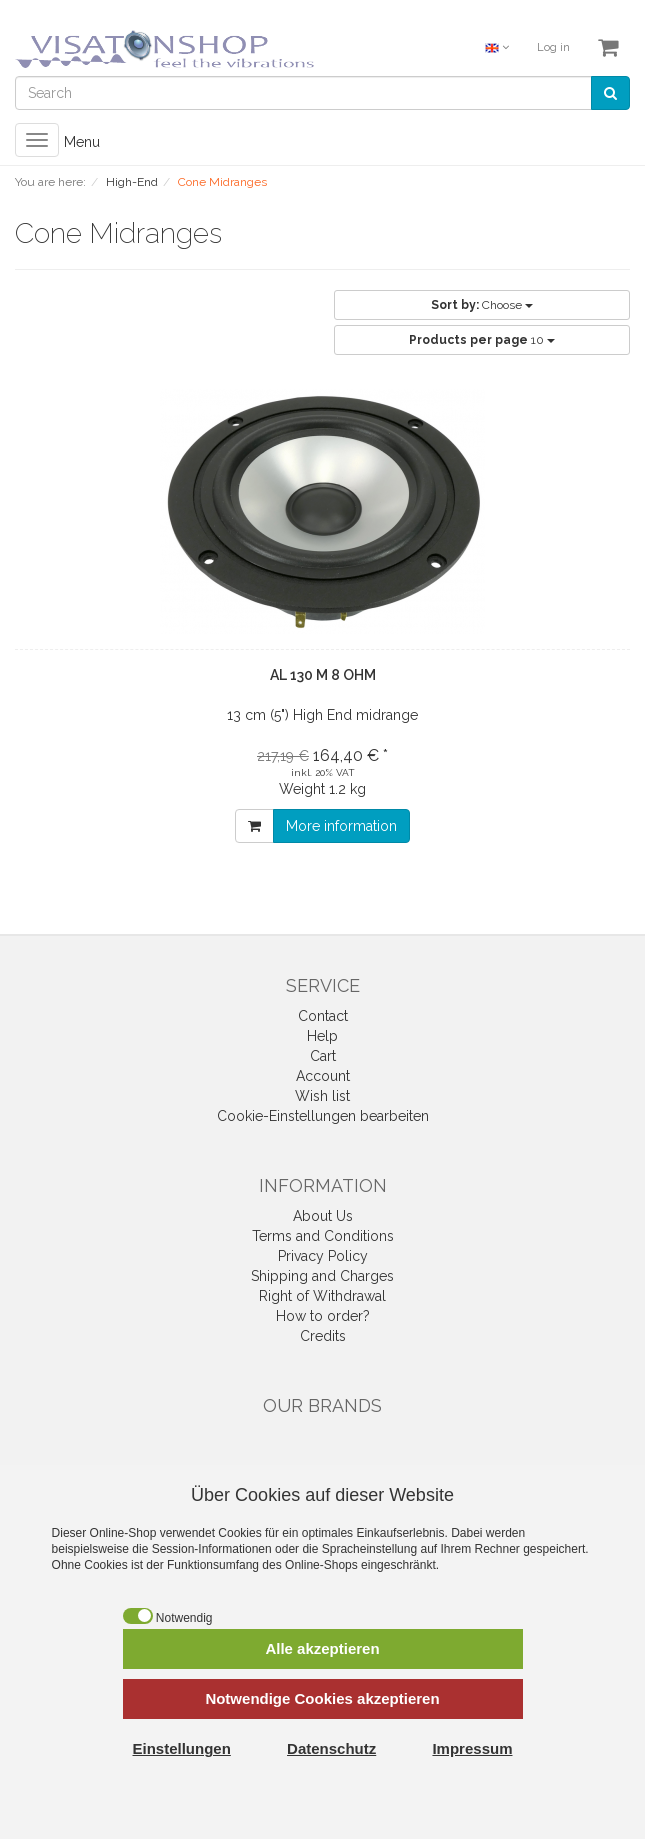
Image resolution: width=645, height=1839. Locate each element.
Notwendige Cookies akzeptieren (322, 1698)
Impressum (472, 1748)
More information (341, 826)
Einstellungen (182, 1748)
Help (322, 1036)
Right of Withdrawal (322, 1296)
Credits (323, 1336)
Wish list (322, 1096)
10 (482, 340)
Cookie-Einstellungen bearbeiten (323, 1116)
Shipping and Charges (322, 1276)
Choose (482, 305)
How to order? (323, 1316)
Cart (323, 1056)
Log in (553, 47)
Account (323, 1076)
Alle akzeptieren (322, 1648)
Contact (323, 1016)
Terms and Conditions (323, 1236)
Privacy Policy (323, 1256)
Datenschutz (331, 1748)
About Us (323, 1216)
